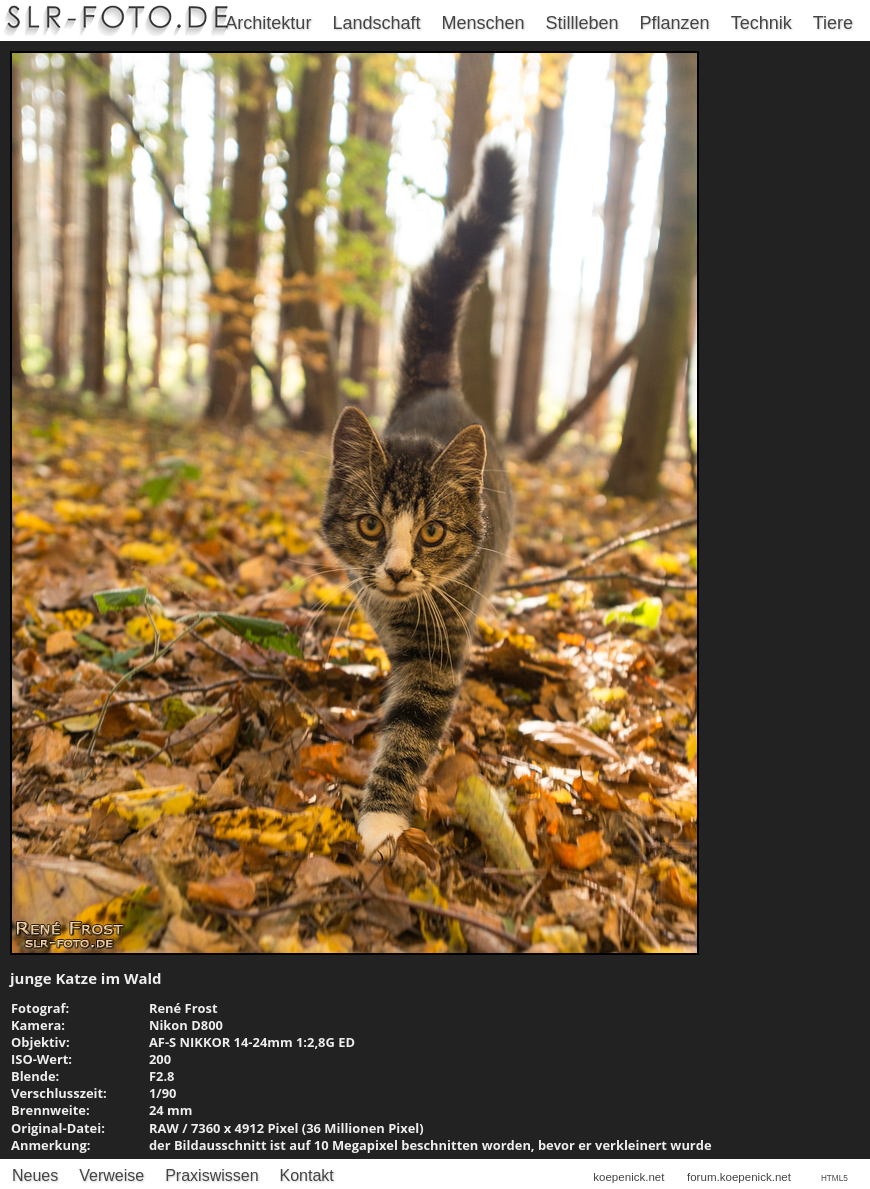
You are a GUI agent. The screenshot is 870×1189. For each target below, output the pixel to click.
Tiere (833, 23)
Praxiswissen (211, 1175)
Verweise (111, 1175)
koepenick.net (628, 1177)
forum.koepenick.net (739, 1177)
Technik (761, 23)
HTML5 (834, 1178)
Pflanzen (675, 23)
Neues (35, 1175)
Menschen (482, 23)
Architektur (268, 23)
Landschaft (376, 23)
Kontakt (307, 1175)
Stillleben (582, 23)
